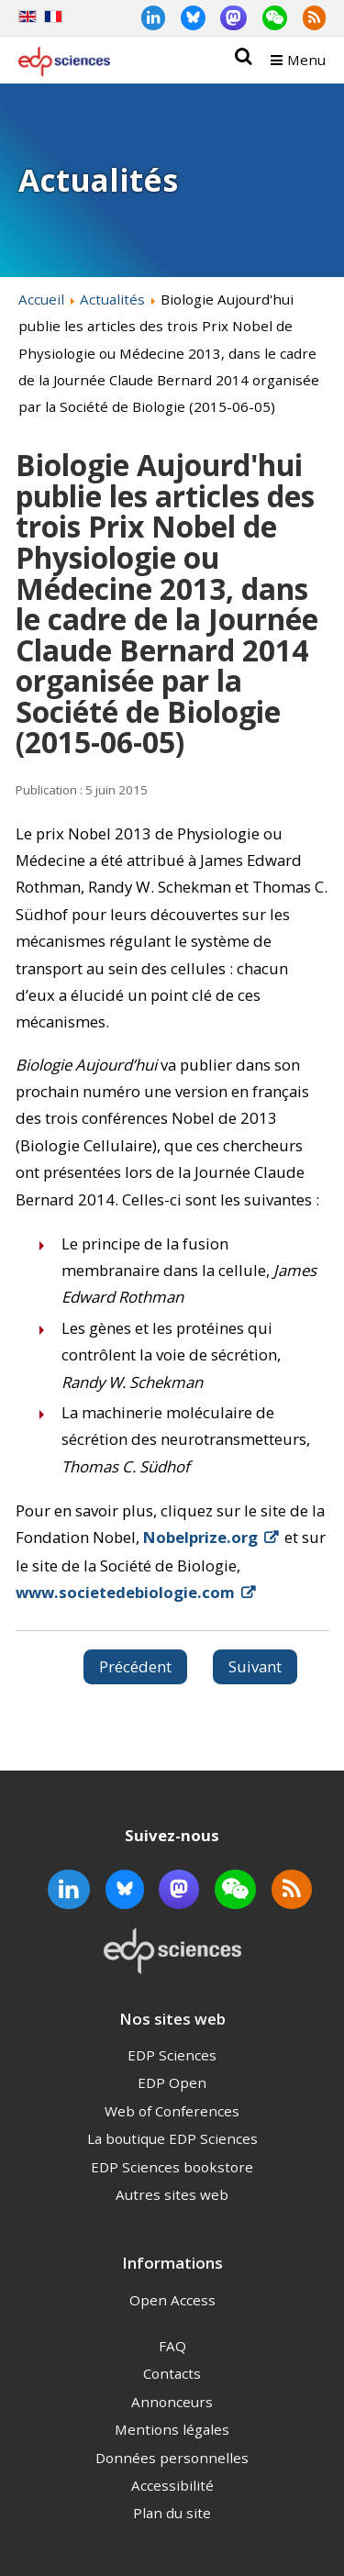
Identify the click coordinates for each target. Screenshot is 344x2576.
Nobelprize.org (200, 1537)
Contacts (172, 2373)
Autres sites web (172, 2194)
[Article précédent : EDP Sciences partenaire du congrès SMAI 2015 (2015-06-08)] (135, 1666)
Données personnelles (172, 2457)
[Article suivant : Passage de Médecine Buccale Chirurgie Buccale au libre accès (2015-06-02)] (255, 1666)
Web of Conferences (172, 2111)
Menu (306, 59)
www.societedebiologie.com (125, 1592)
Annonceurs (172, 2402)
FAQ (172, 2346)
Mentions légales (172, 2429)
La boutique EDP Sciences (172, 2138)
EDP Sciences (172, 2055)
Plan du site (172, 2513)
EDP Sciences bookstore (172, 2167)
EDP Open (172, 2082)
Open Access (172, 2300)
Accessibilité (172, 2485)
